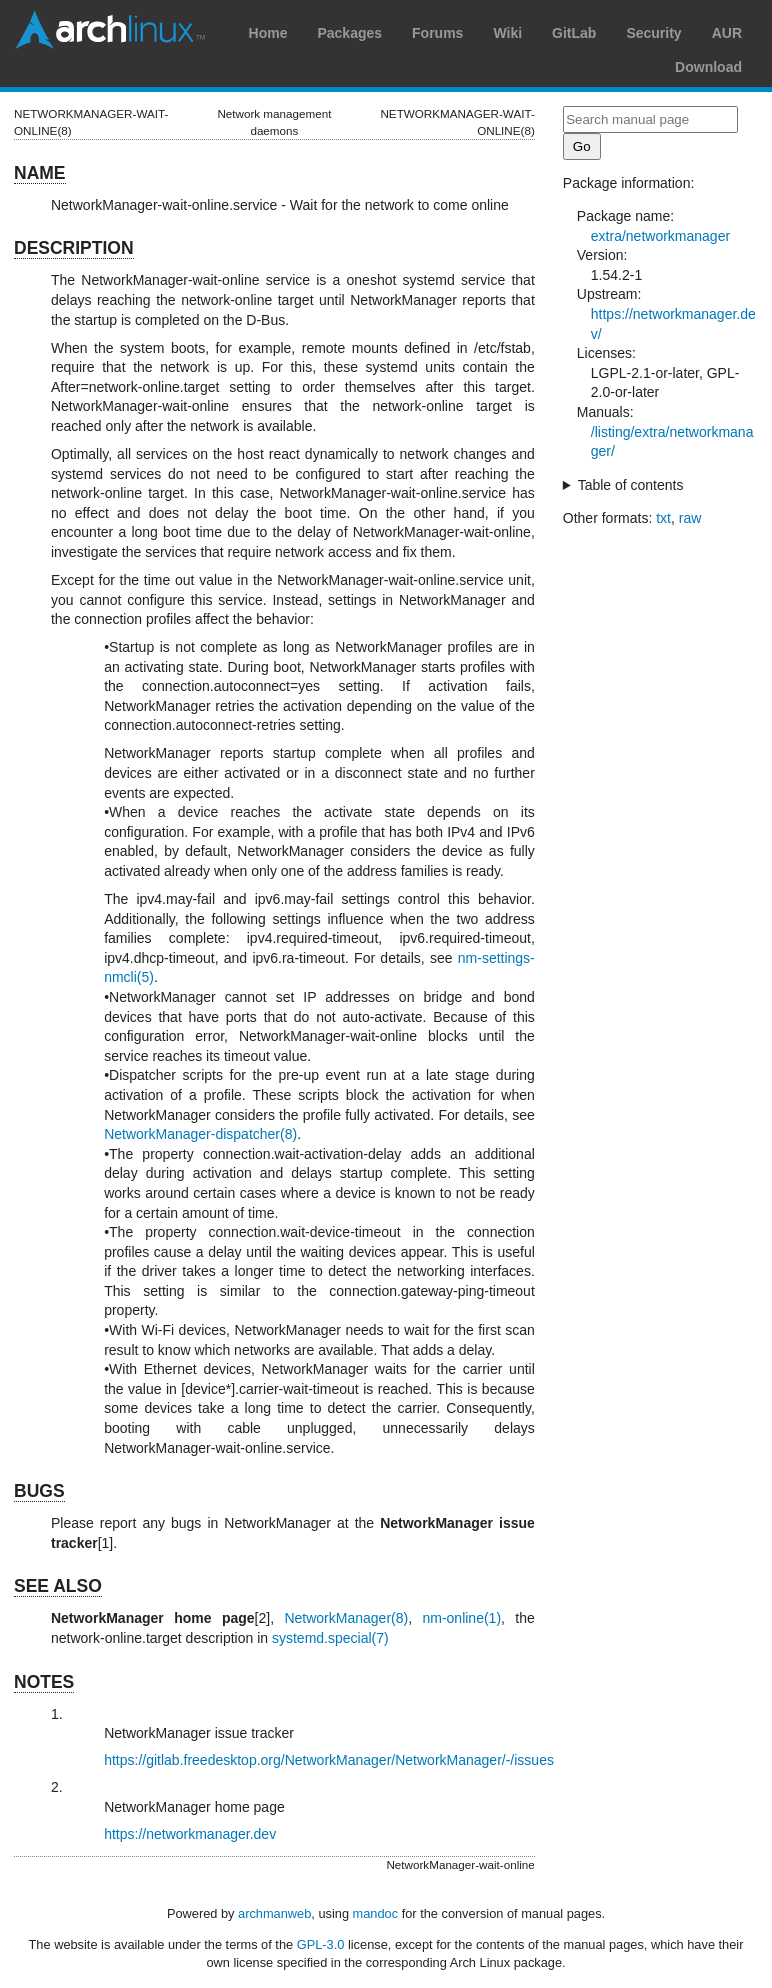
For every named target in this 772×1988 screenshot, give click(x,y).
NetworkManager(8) (346, 1618)
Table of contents (631, 485)
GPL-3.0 (321, 1944)
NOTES (44, 1682)
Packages (349, 33)
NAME (40, 173)
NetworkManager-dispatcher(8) (200, 1134)
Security (653, 33)
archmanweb (274, 1913)
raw (690, 518)
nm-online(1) (461, 1618)
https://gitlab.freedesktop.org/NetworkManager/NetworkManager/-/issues (329, 1760)
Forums (437, 33)
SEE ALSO (58, 1586)
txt (663, 518)
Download (708, 67)
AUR (727, 33)
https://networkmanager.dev (190, 1834)
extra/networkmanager (660, 236)
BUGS (39, 1491)
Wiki (507, 33)
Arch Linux (110, 30)
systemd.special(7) (330, 1638)
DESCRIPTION (74, 248)
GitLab (574, 33)
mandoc (376, 1913)
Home (268, 33)
